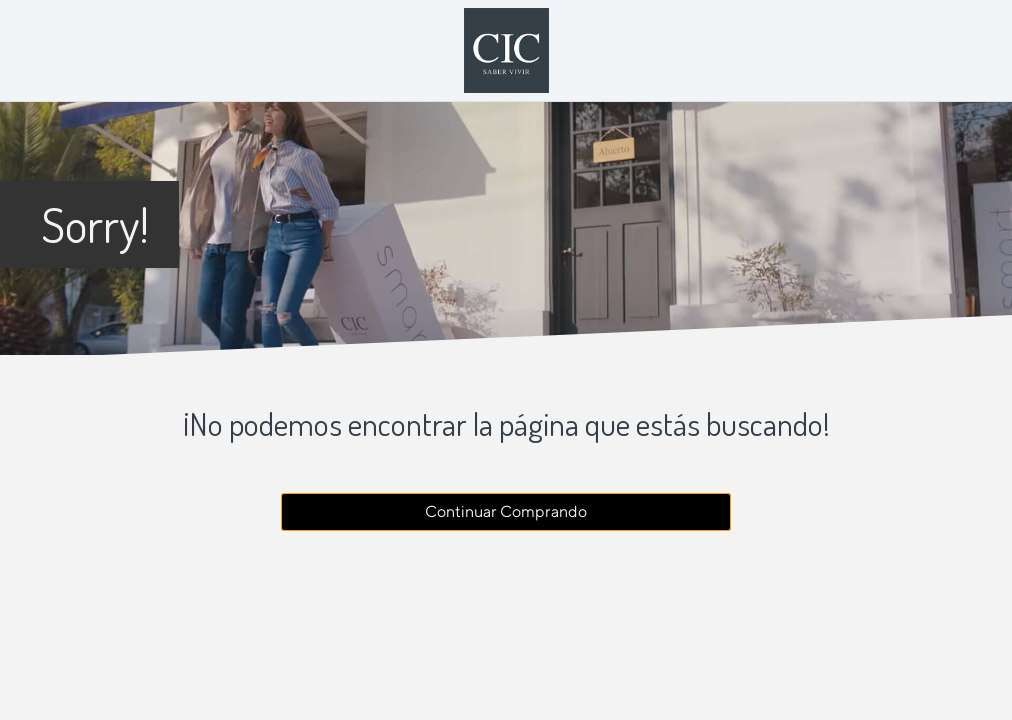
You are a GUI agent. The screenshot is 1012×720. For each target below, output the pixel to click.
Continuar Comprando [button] (506, 511)
